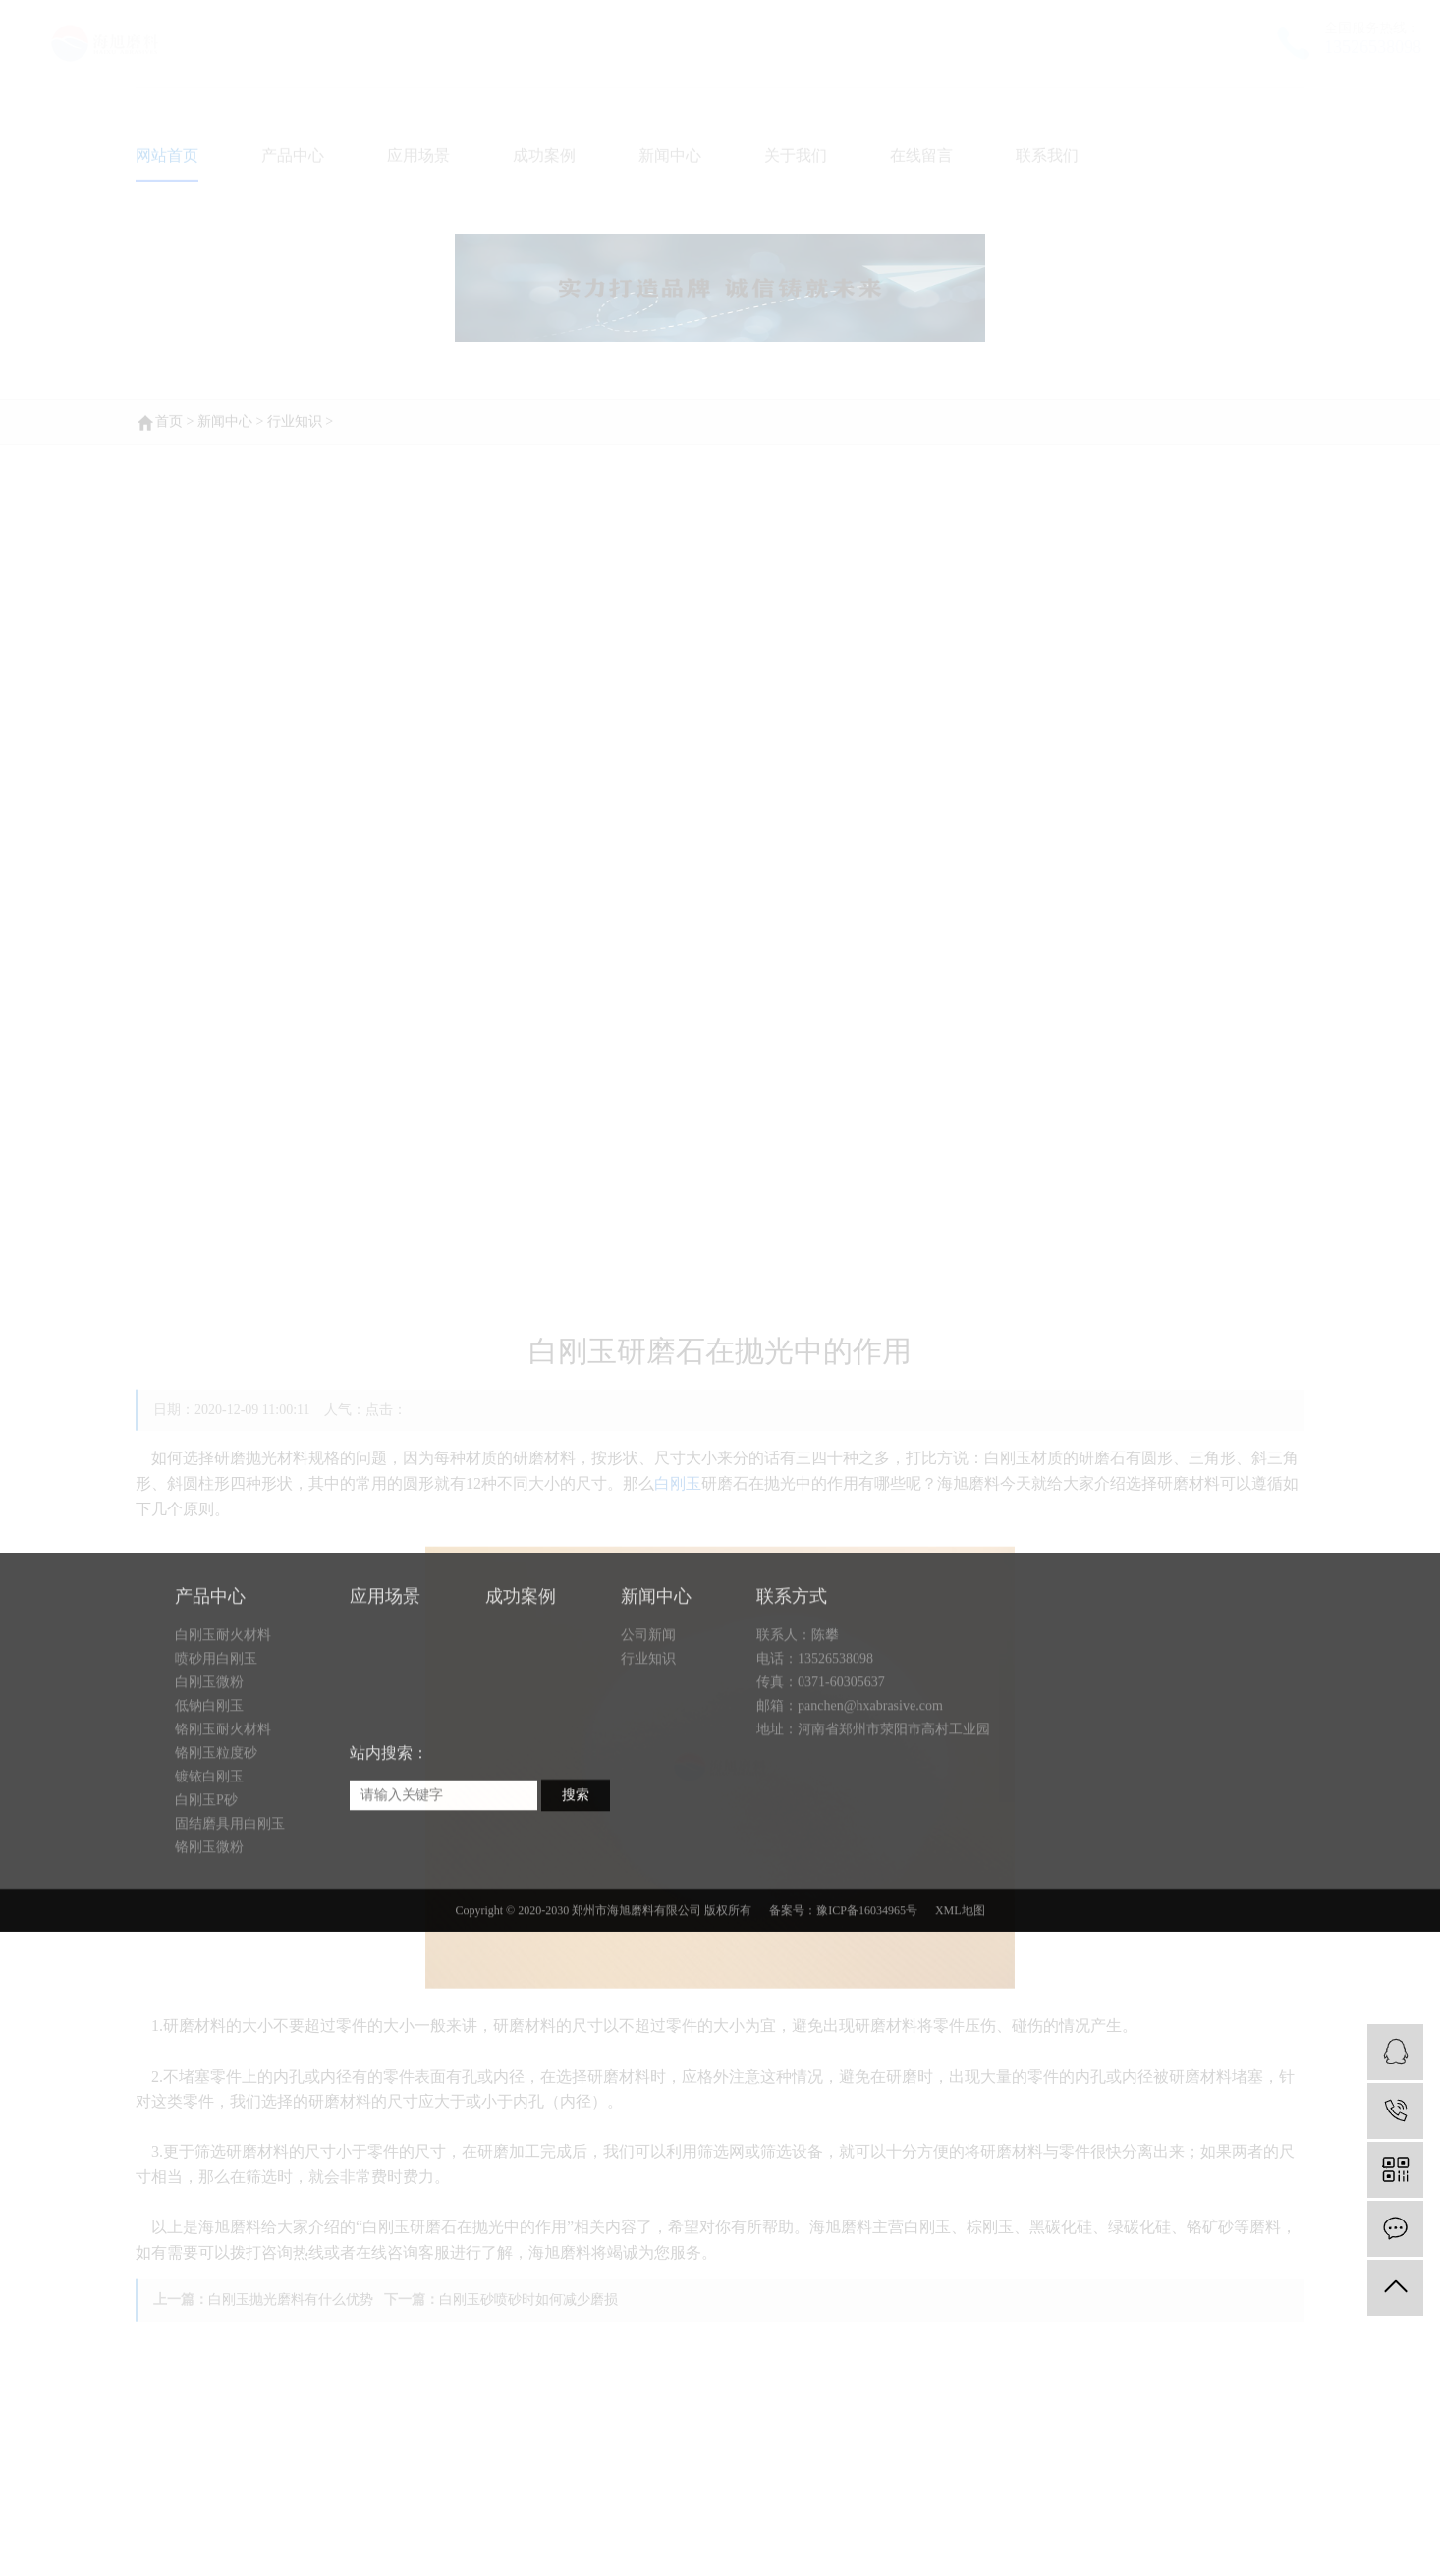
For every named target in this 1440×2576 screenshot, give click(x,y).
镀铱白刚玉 (209, 1859)
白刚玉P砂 (206, 1883)
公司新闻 (648, 1718)
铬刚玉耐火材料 (223, 1812)
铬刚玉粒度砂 (216, 1836)
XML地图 (960, 1994)
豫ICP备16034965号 (866, 1994)
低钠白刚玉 (209, 1788)
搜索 (575, 1878)
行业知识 (648, 1741)
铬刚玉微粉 (209, 1930)
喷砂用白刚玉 (216, 1741)
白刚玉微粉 (209, 1765)
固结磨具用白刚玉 (230, 1906)
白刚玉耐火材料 (223, 1718)
